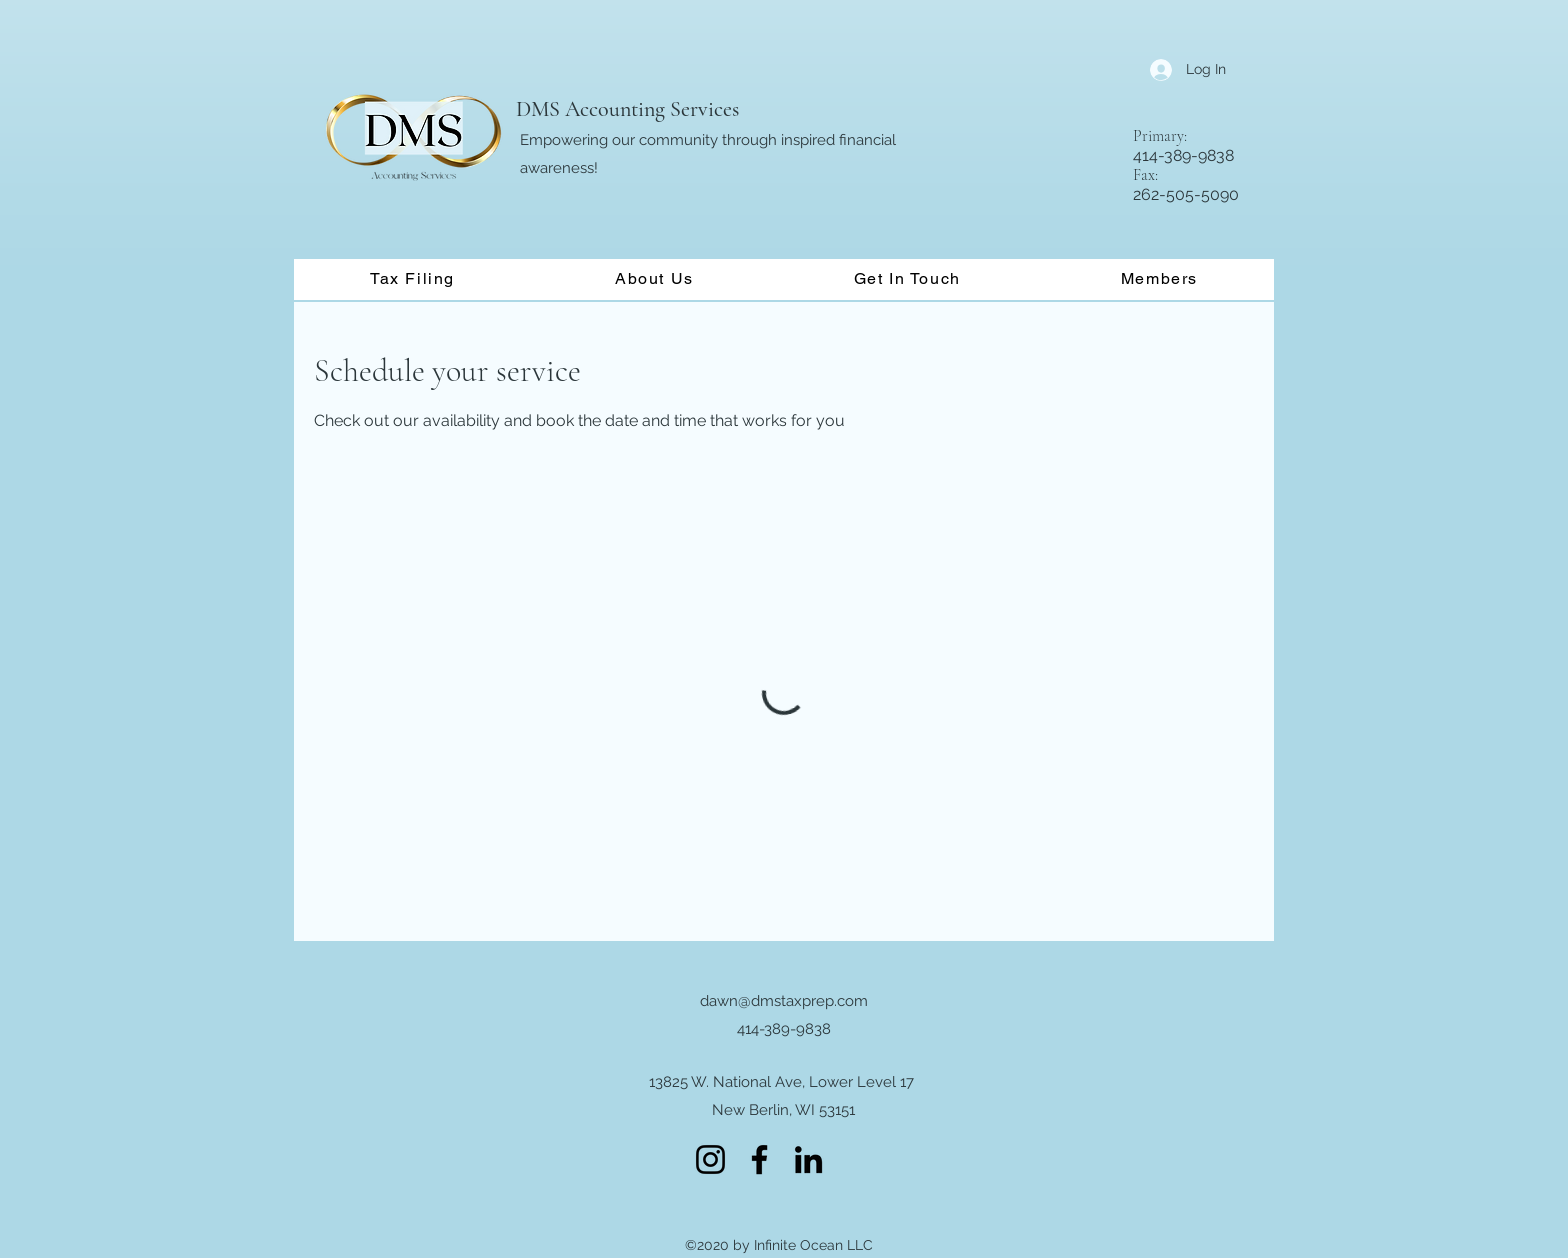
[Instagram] (710, 1159)
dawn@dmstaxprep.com (784, 1001)
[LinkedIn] (808, 1159)
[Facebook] (759, 1159)
